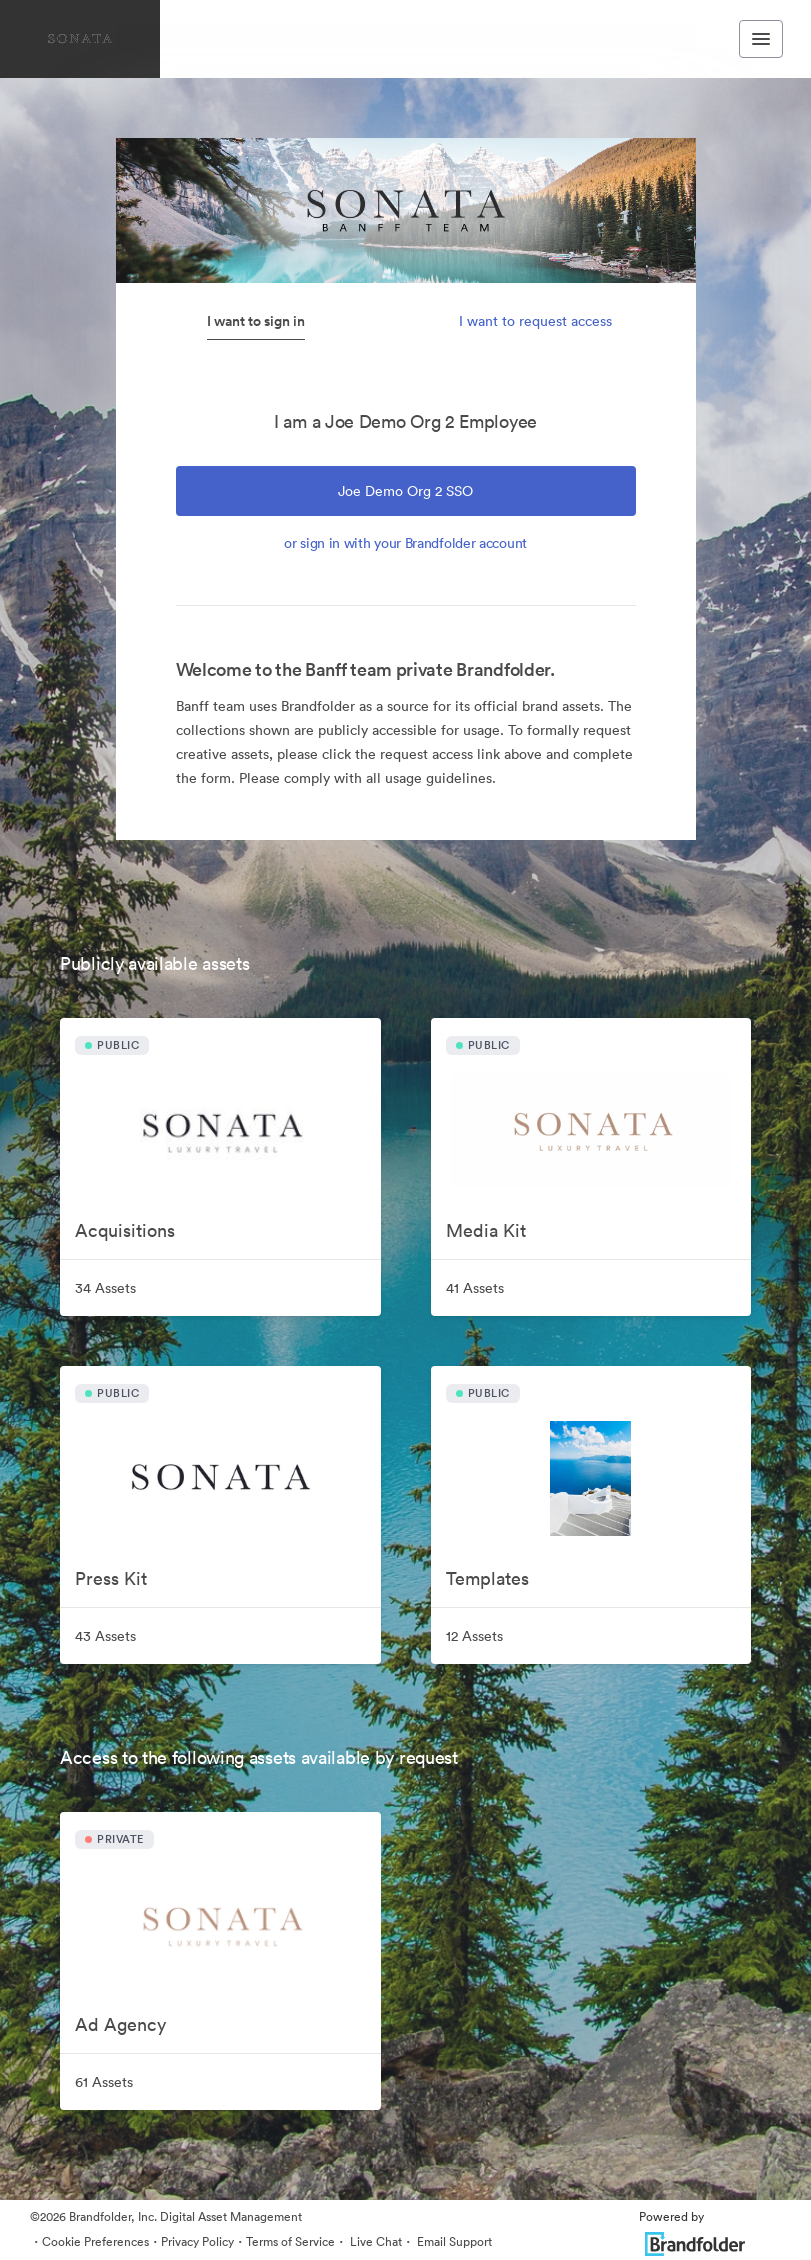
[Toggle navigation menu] (761, 39)
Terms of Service (290, 2241)
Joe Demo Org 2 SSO (405, 491)
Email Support (453, 2241)
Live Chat (374, 2241)
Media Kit (486, 1230)
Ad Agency (120, 2024)
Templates (487, 1578)
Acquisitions (125, 1230)
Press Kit (111, 1578)
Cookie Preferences (95, 2241)
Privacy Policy (197, 2241)
